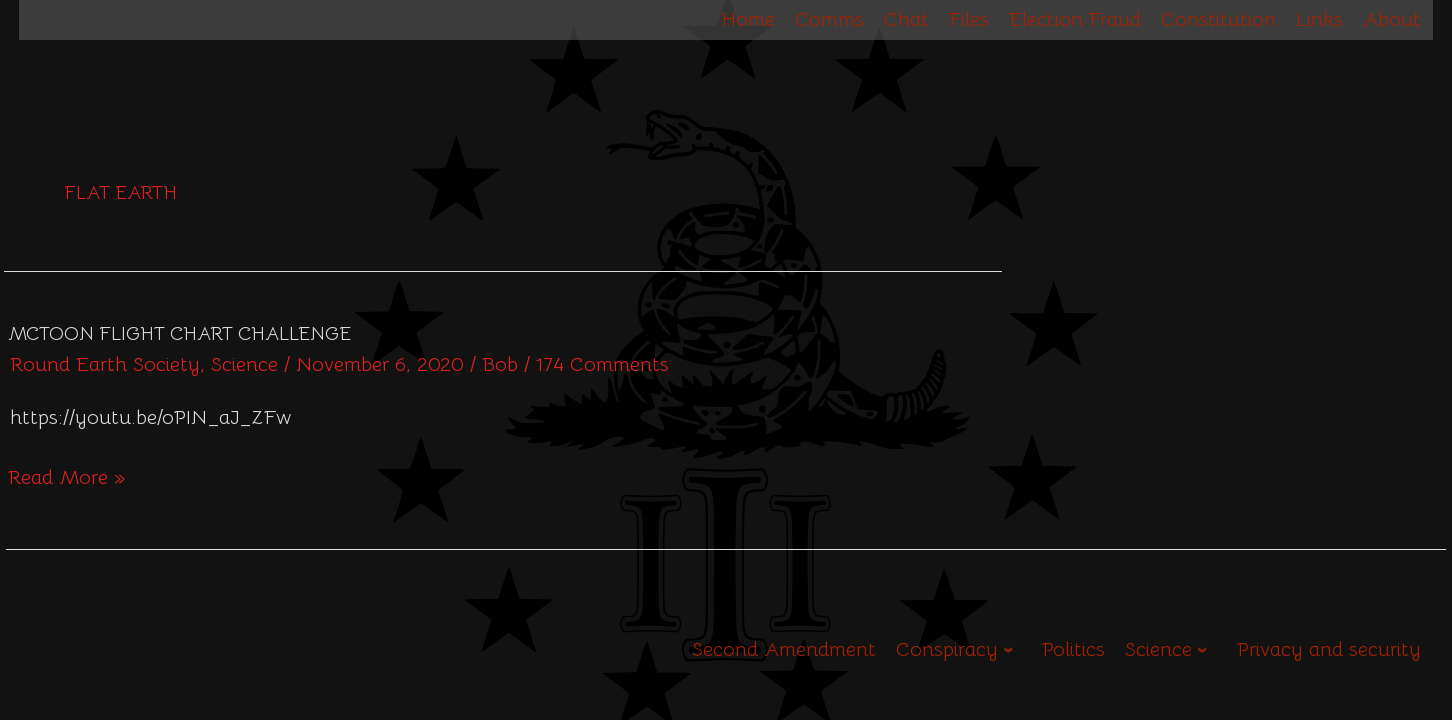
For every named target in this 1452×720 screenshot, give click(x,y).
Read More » (66, 476)
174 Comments (602, 364)
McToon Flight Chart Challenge (179, 334)
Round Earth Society (105, 364)
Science (244, 364)
